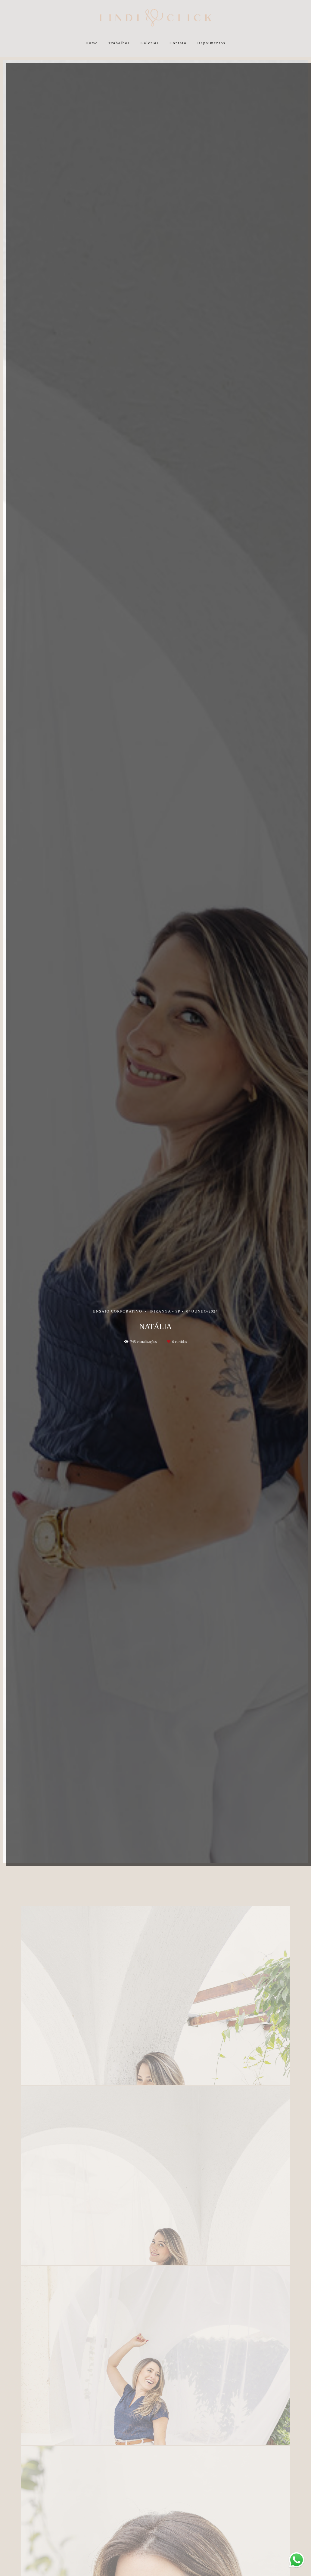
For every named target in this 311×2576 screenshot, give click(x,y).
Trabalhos (119, 43)
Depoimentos (211, 43)
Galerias (150, 43)
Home (92, 43)
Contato (178, 43)
